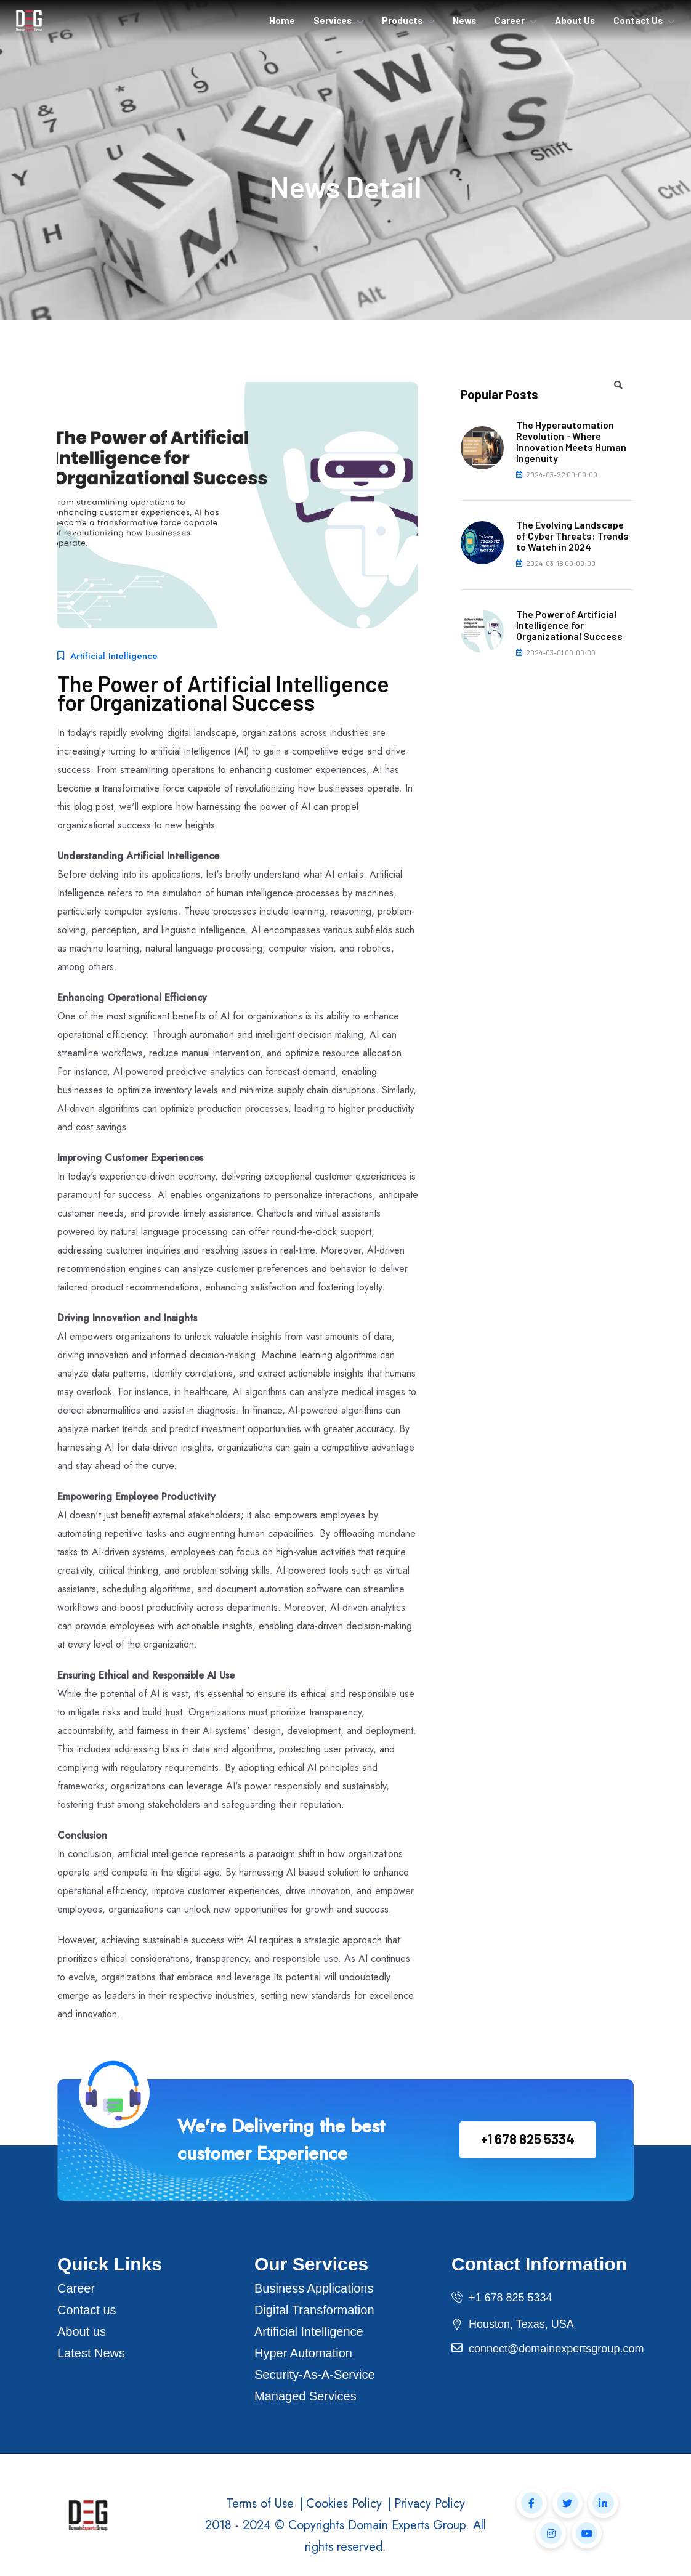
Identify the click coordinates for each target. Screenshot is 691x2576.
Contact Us (638, 20)
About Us (575, 20)
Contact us (86, 2310)
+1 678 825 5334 (528, 2139)
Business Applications (313, 2288)
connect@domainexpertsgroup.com (556, 2349)
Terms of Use (260, 2504)
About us (81, 2331)
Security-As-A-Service (314, 2374)
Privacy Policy (429, 2504)
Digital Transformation (314, 2310)
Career (510, 20)
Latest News (91, 2353)
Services (332, 20)
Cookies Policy (344, 2504)
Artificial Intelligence (308, 2331)
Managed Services (305, 2396)
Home (282, 20)
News (464, 20)
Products (402, 20)
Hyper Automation (303, 2353)
